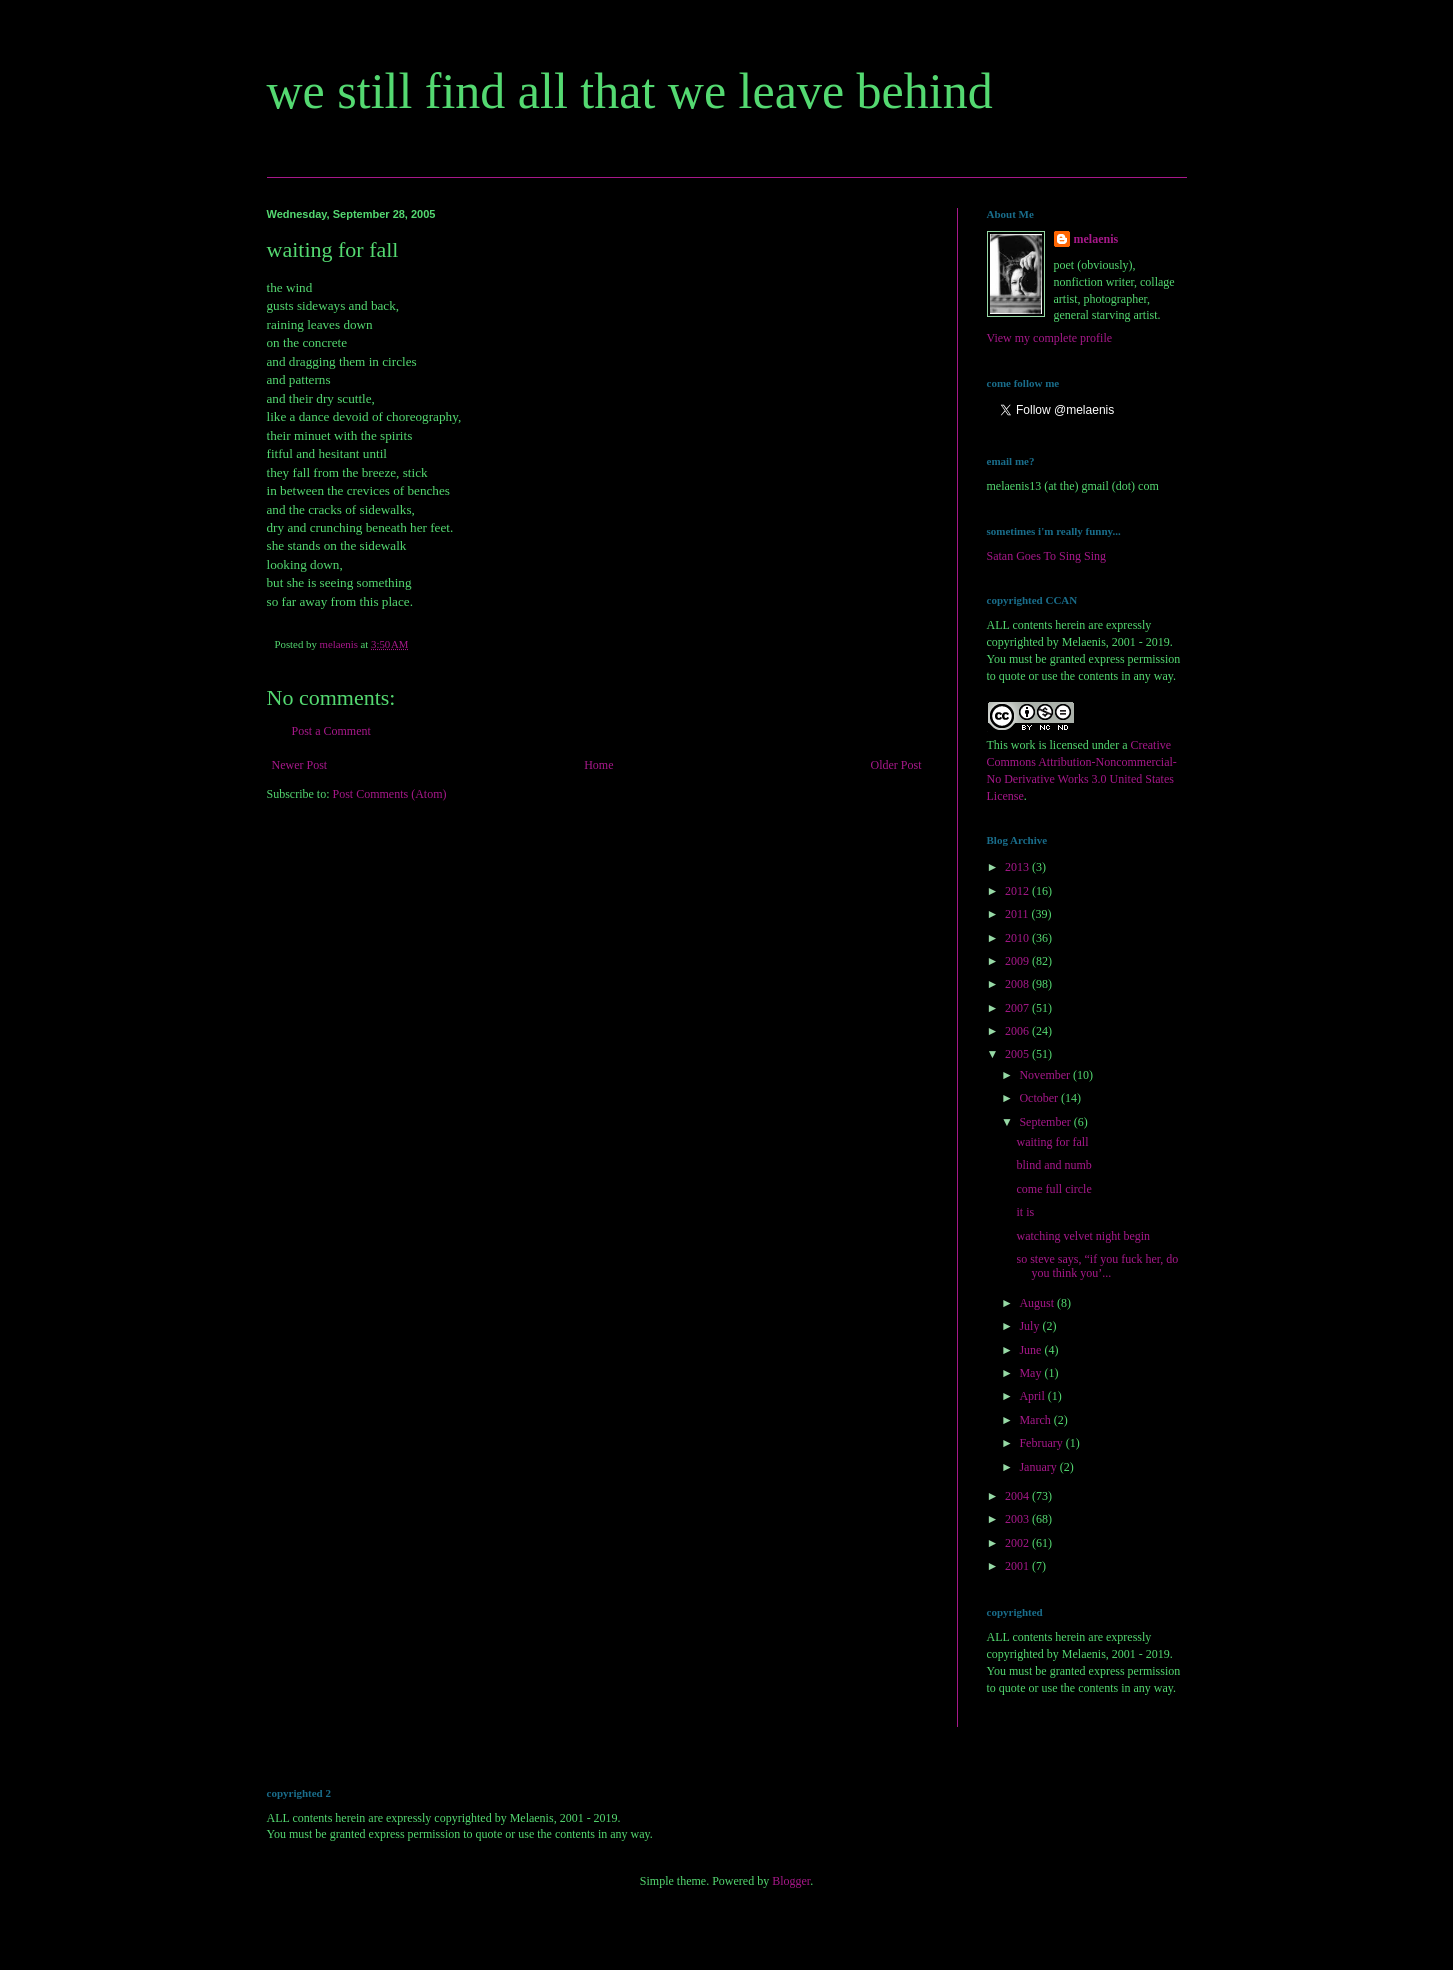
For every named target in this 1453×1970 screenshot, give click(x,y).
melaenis (1096, 239)
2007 (1018, 1008)
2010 (1018, 938)
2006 (1018, 1031)
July (1030, 1326)
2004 (1018, 1496)
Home (598, 765)
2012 (1018, 891)
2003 (1018, 1519)
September (1046, 1122)
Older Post (896, 765)
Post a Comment (331, 731)
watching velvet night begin (1083, 1236)
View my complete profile (1050, 338)
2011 (1018, 914)
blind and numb (1053, 1165)
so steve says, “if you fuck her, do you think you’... (1097, 1266)
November (1046, 1075)
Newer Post (300, 765)
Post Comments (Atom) (390, 794)
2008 (1018, 984)
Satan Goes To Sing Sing (1047, 556)
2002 (1018, 1543)
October (1040, 1098)
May (1031, 1373)
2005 (1018, 1054)
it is (1025, 1212)
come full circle (1053, 1189)
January (1039, 1467)
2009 (1018, 961)
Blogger (791, 1881)
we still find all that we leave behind (630, 91)
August (1038, 1303)
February (1042, 1443)
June (1031, 1350)
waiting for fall (1052, 1142)
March (1036, 1420)
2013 (1018, 867)
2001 (1018, 1566)
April (1033, 1396)
